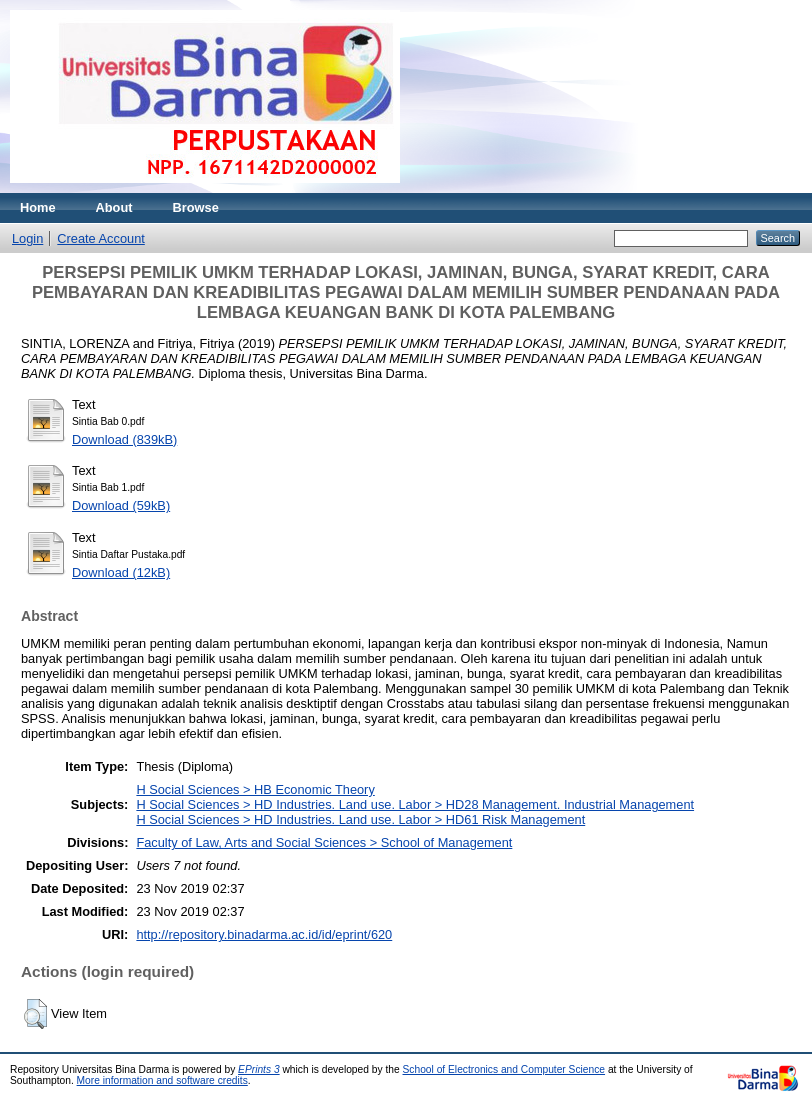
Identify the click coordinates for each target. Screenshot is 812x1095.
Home (38, 207)
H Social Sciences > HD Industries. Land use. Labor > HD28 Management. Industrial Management (415, 804)
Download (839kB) (124, 439)
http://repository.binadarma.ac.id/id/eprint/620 (264, 934)
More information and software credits (162, 1080)
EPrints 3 (259, 1069)
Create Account (101, 238)
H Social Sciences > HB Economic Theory (255, 789)
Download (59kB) (121, 505)
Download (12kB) (121, 572)
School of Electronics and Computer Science (504, 1069)
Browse (196, 207)
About (114, 207)
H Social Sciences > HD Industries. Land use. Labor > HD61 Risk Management (360, 819)
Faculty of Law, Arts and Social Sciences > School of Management (324, 842)
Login (27, 238)
